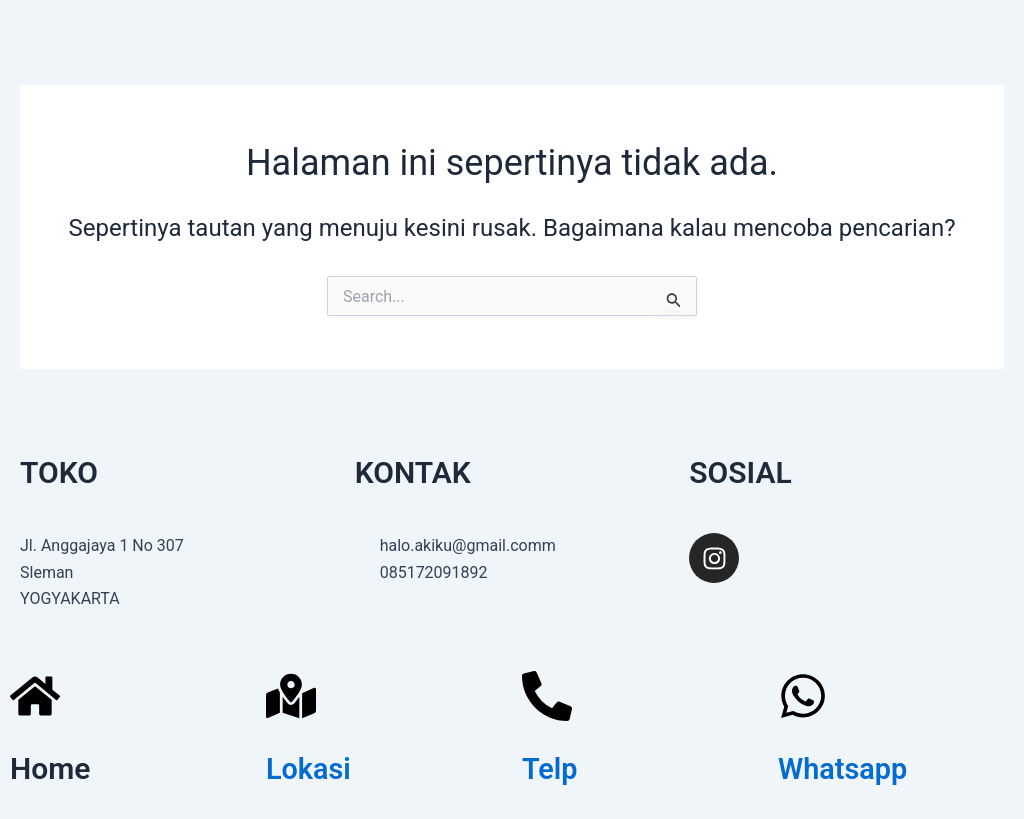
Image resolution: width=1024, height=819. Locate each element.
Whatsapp (845, 768)
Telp (551, 768)
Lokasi (310, 768)
